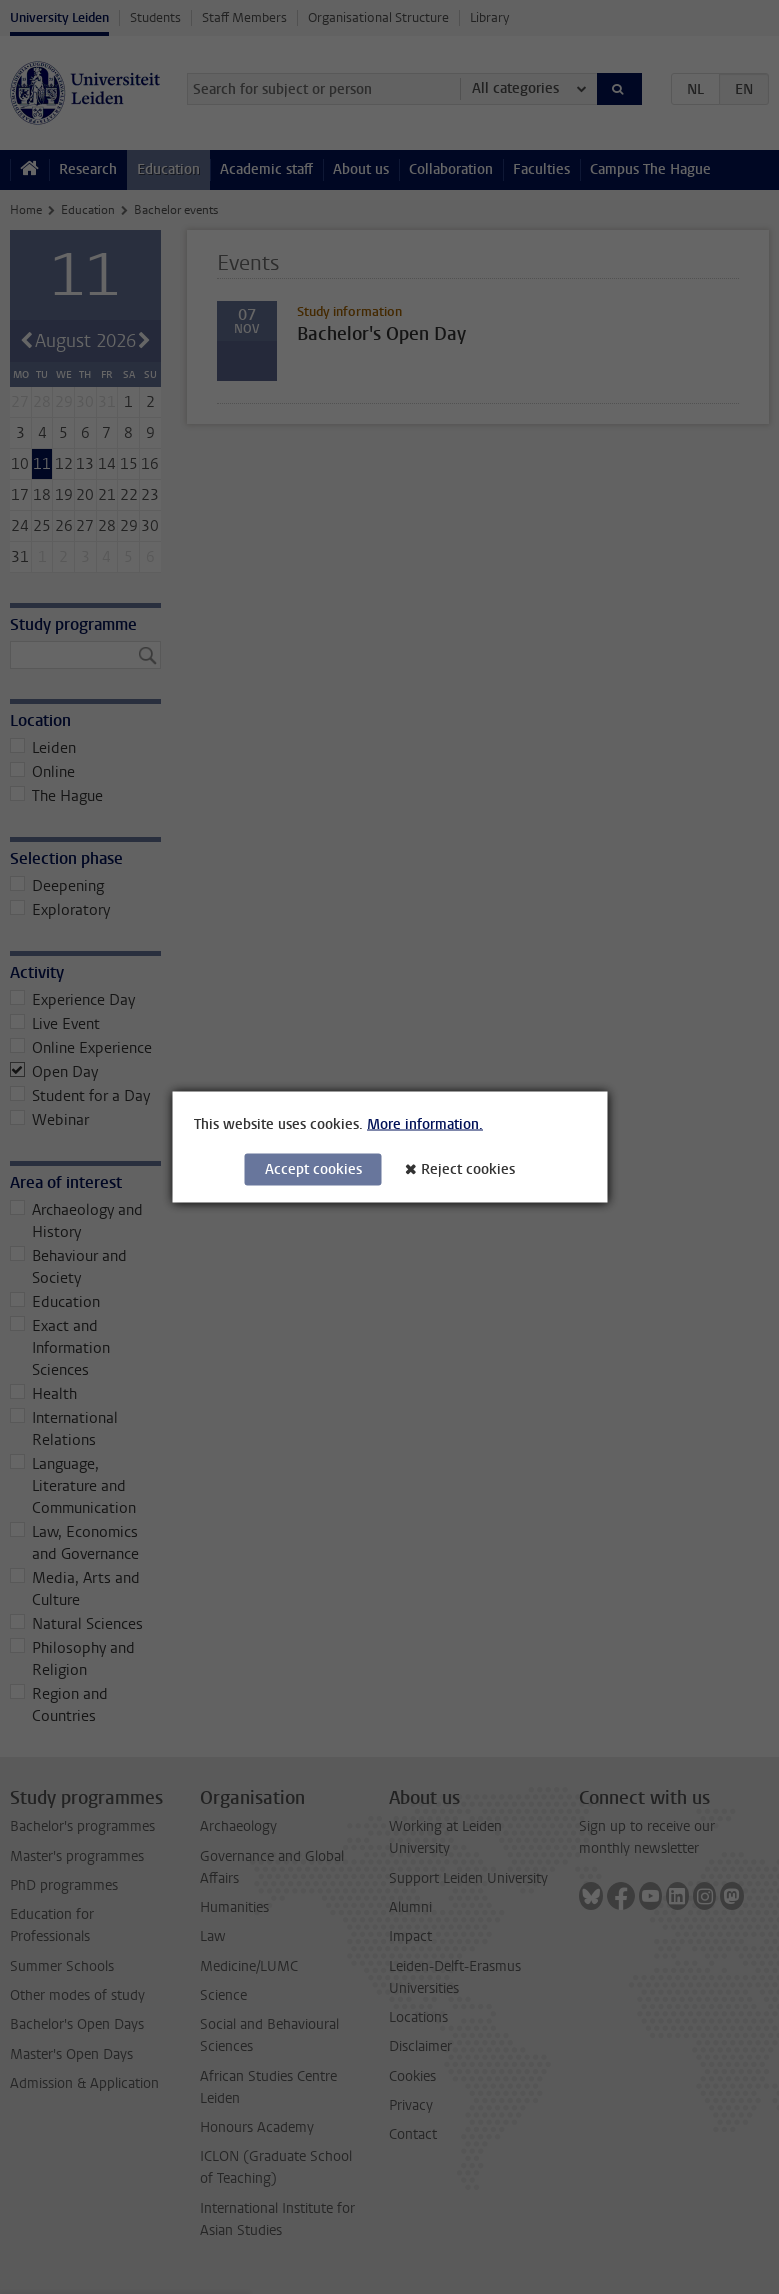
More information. (425, 1124)
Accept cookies (313, 1169)
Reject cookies (468, 1169)
